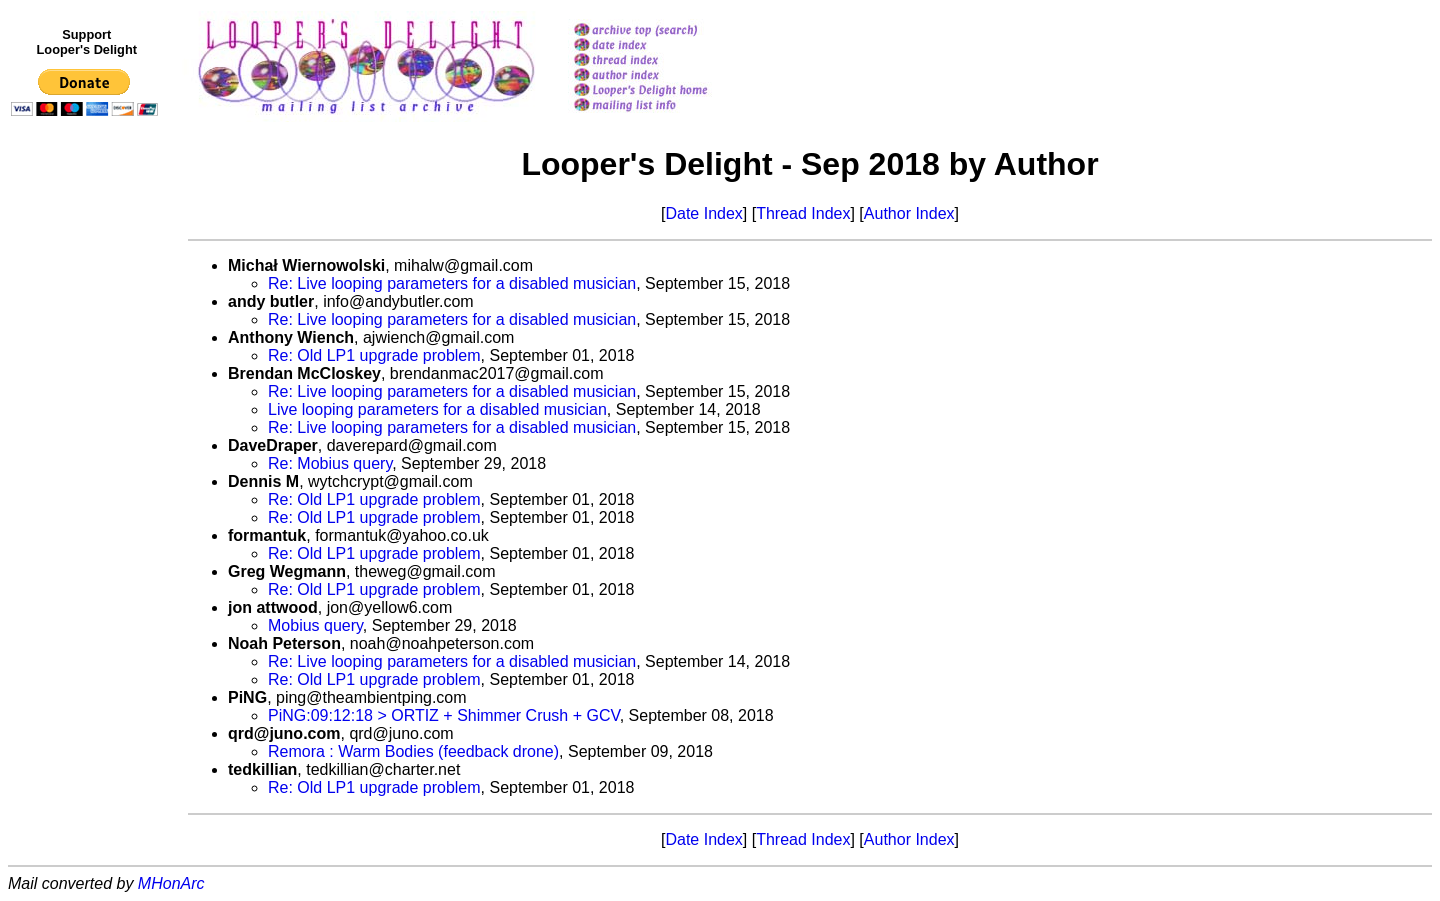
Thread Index (803, 213)
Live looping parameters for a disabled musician (437, 409)
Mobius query (315, 625)
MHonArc (171, 883)
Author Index (909, 213)
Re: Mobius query (330, 463)
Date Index (703, 213)
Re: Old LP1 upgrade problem (374, 355)
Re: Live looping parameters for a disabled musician (452, 283)
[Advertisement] (88, 537)
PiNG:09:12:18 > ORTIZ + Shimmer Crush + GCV (444, 715)
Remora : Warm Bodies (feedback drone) (413, 751)
